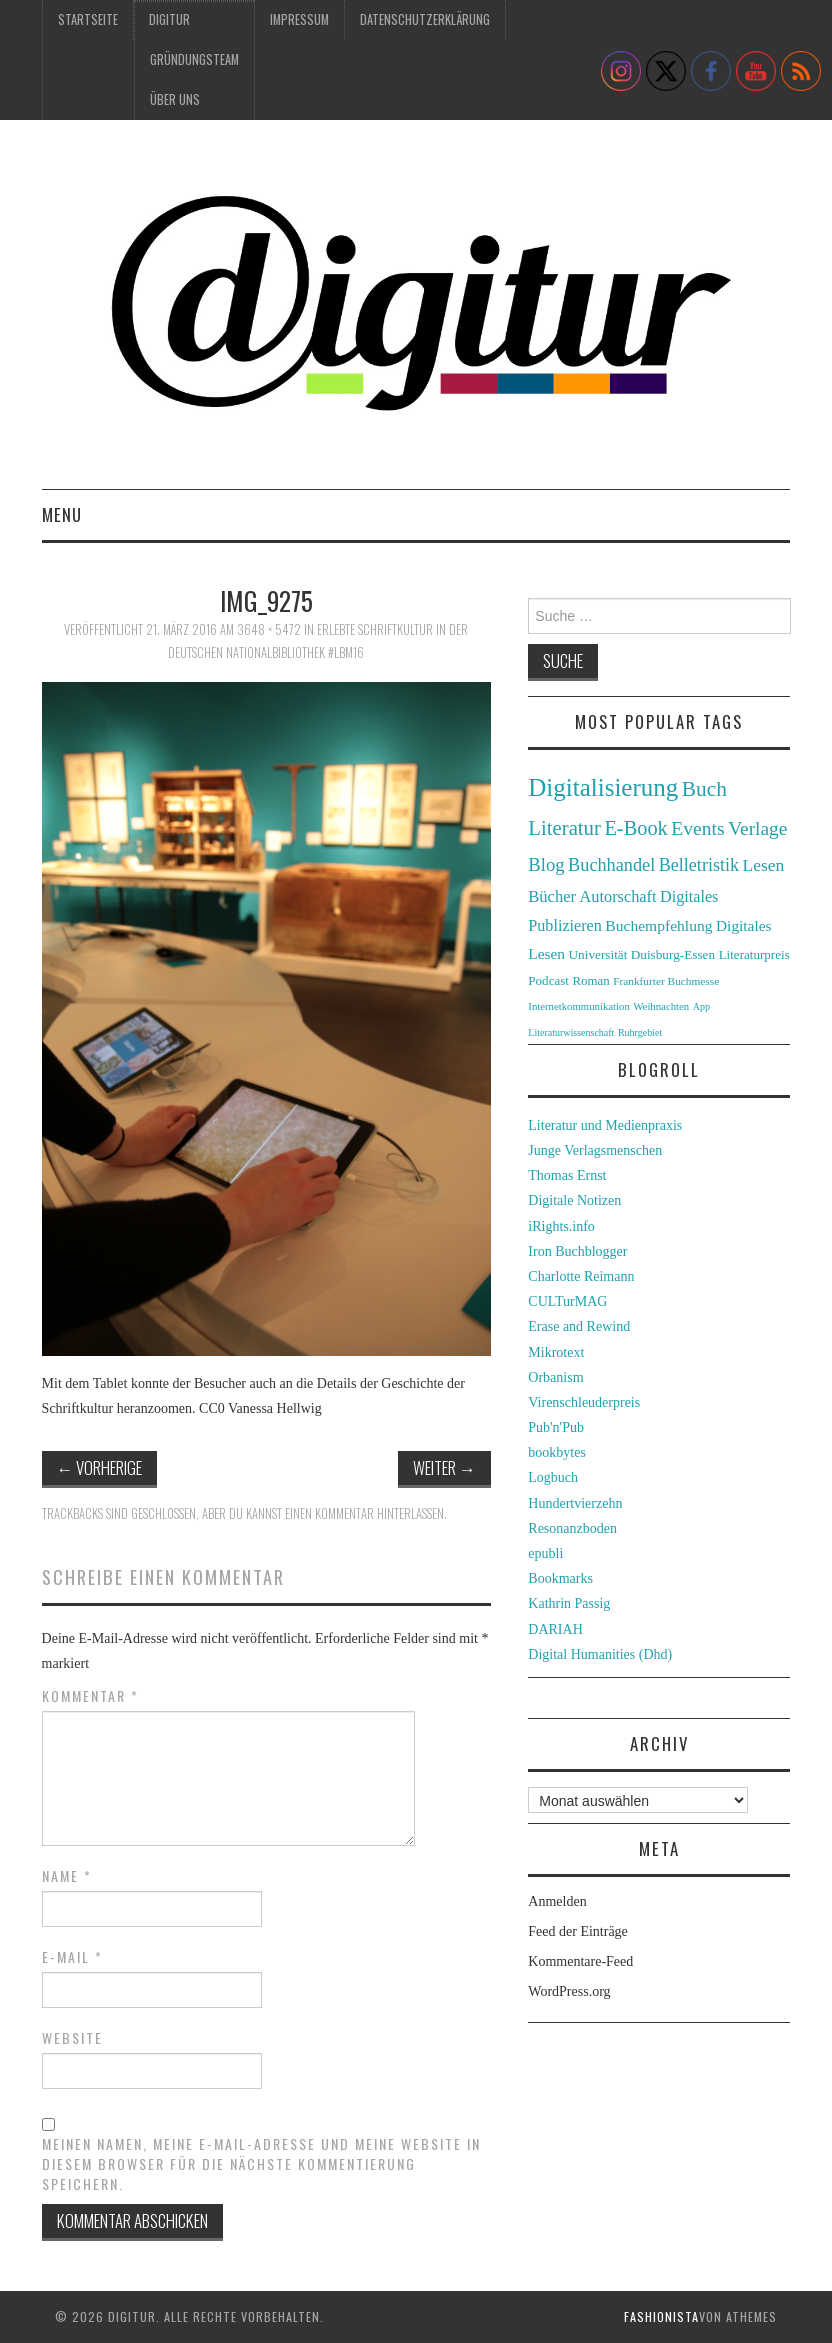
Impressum (299, 19)
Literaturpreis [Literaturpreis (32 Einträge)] (754, 954)
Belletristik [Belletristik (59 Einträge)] (699, 865)
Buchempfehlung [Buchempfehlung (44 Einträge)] (658, 925)
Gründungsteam (194, 59)
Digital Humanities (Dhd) (600, 1654)
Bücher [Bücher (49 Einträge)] (552, 896)
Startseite (88, 19)
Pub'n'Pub (556, 1427)
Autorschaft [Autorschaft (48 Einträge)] (618, 896)
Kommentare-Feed (580, 1961)
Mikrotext (556, 1352)
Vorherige (100, 1467)
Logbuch (553, 1477)
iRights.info (561, 1226)
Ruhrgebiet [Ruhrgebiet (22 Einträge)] (640, 1032)
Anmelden (557, 1901)
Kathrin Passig (569, 1603)
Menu (62, 514)
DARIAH (555, 1629)
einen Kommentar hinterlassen (364, 1513)
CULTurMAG (567, 1301)
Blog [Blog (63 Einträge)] (546, 864)
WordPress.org (569, 1991)
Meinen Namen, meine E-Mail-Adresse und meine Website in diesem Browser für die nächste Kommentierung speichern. (261, 2164)
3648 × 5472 (269, 629)
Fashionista (661, 2316)
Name (67, 1876)
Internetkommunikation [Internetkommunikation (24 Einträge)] (579, 1006)
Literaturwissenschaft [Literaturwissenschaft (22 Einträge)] (571, 1032)
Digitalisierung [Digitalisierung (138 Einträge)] (603, 787)
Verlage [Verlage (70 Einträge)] (757, 828)
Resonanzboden (572, 1528)
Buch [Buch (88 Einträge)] (704, 789)
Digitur (169, 19)
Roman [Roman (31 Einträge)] (590, 981)
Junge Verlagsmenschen (595, 1150)
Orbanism (555, 1377)
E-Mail (72, 1957)
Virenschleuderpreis (584, 1402)
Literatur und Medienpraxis (605, 1125)
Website (72, 2038)
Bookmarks (560, 1578)
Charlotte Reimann (581, 1276)
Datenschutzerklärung (425, 19)
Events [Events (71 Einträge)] (697, 828)
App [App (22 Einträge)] (701, 1006)
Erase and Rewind (579, 1326)
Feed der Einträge (578, 1931)
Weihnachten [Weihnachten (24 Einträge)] (661, 1006)
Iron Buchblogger (577, 1251)
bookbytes (557, 1452)
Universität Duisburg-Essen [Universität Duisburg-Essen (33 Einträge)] (642, 954)
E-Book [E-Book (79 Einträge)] (635, 828)
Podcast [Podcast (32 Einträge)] (548, 980)
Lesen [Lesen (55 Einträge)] (764, 865)
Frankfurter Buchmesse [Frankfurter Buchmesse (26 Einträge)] (666, 981)
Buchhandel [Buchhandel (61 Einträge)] (611, 865)
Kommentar (90, 1696)
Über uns (175, 99)
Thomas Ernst (567, 1175)
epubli (545, 1553)
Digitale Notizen (574, 1200)
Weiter (444, 1467)
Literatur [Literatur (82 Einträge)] (564, 828)
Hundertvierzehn (575, 1503)
